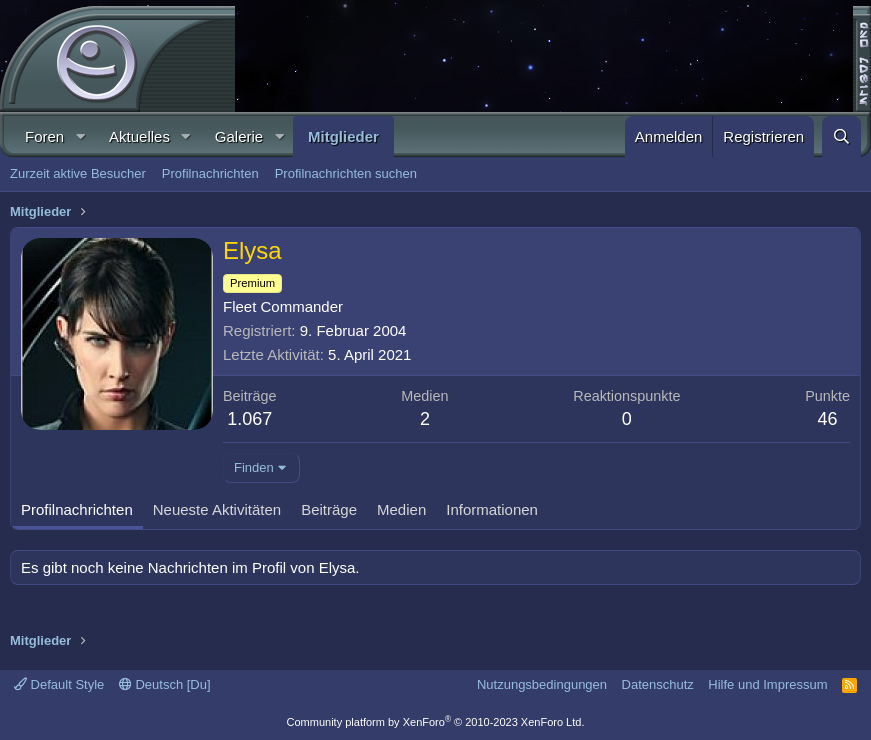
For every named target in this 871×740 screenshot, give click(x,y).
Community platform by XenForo (436, 722)
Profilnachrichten (210, 173)
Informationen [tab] (492, 509)
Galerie (239, 136)
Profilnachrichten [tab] (77, 509)
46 (828, 419)
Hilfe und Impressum (767, 684)
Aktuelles (139, 136)
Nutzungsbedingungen (542, 684)
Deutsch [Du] (165, 684)
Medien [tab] (401, 509)
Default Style (59, 684)
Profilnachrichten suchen (346, 173)
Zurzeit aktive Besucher (78, 173)
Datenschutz (658, 684)
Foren (44, 136)
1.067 (249, 419)
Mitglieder (343, 136)
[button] (80, 136)
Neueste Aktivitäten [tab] (217, 509)
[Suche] (841, 136)
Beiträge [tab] (329, 509)
